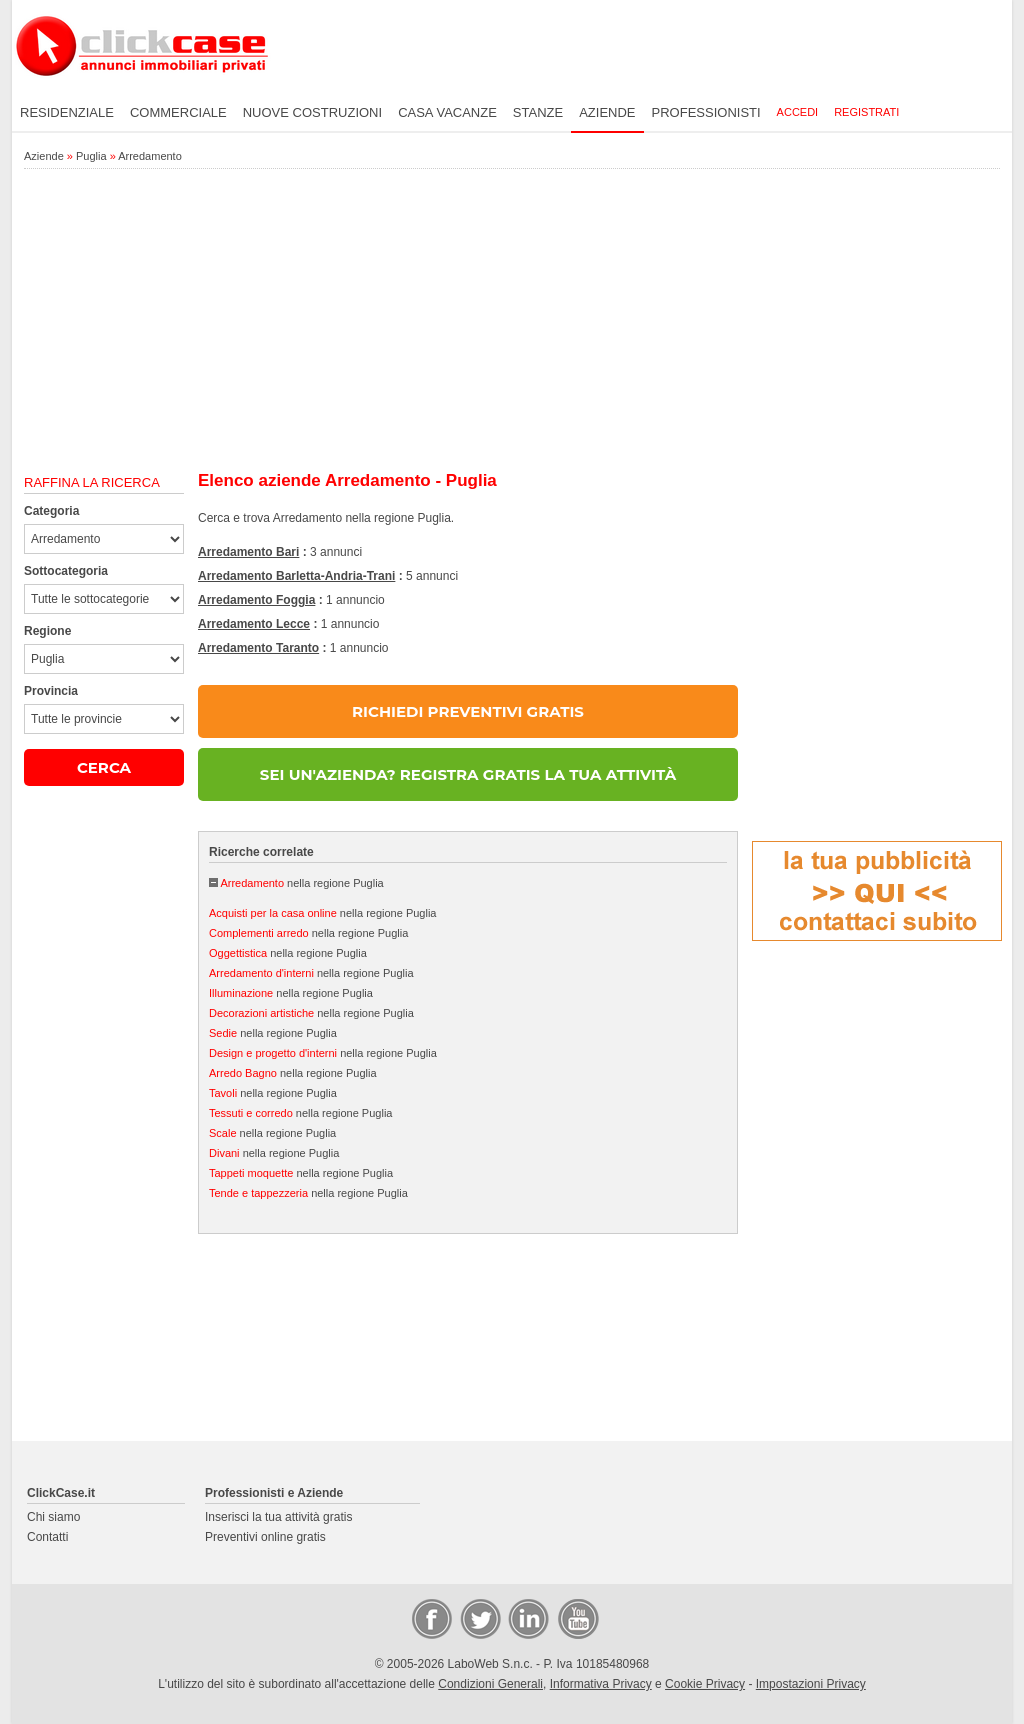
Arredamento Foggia (256, 600)
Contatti (47, 1537)
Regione (47, 631)
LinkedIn (527, 1618)
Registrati (866, 112)
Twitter (479, 1618)
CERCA (104, 767)
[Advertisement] (512, 321)
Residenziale (67, 112)
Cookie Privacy (705, 1684)
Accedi (798, 112)
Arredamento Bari (248, 552)
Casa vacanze (447, 112)
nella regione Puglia (301, 883)
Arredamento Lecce (254, 624)
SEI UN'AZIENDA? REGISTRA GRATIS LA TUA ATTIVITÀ (468, 774)
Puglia (91, 156)
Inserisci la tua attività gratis (278, 1517)
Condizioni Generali (490, 1684)
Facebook (431, 1618)
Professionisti (706, 112)
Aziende (607, 112)
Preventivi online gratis (265, 1537)
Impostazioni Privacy (811, 1684)
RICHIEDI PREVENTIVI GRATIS (468, 711)
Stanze (538, 112)
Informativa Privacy (601, 1684)
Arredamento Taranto (258, 648)
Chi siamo (53, 1517)
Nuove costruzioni (312, 112)
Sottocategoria (66, 571)
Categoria (51, 511)
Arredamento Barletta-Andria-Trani (296, 576)
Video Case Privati (577, 1618)
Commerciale (178, 112)
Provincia (51, 691)
